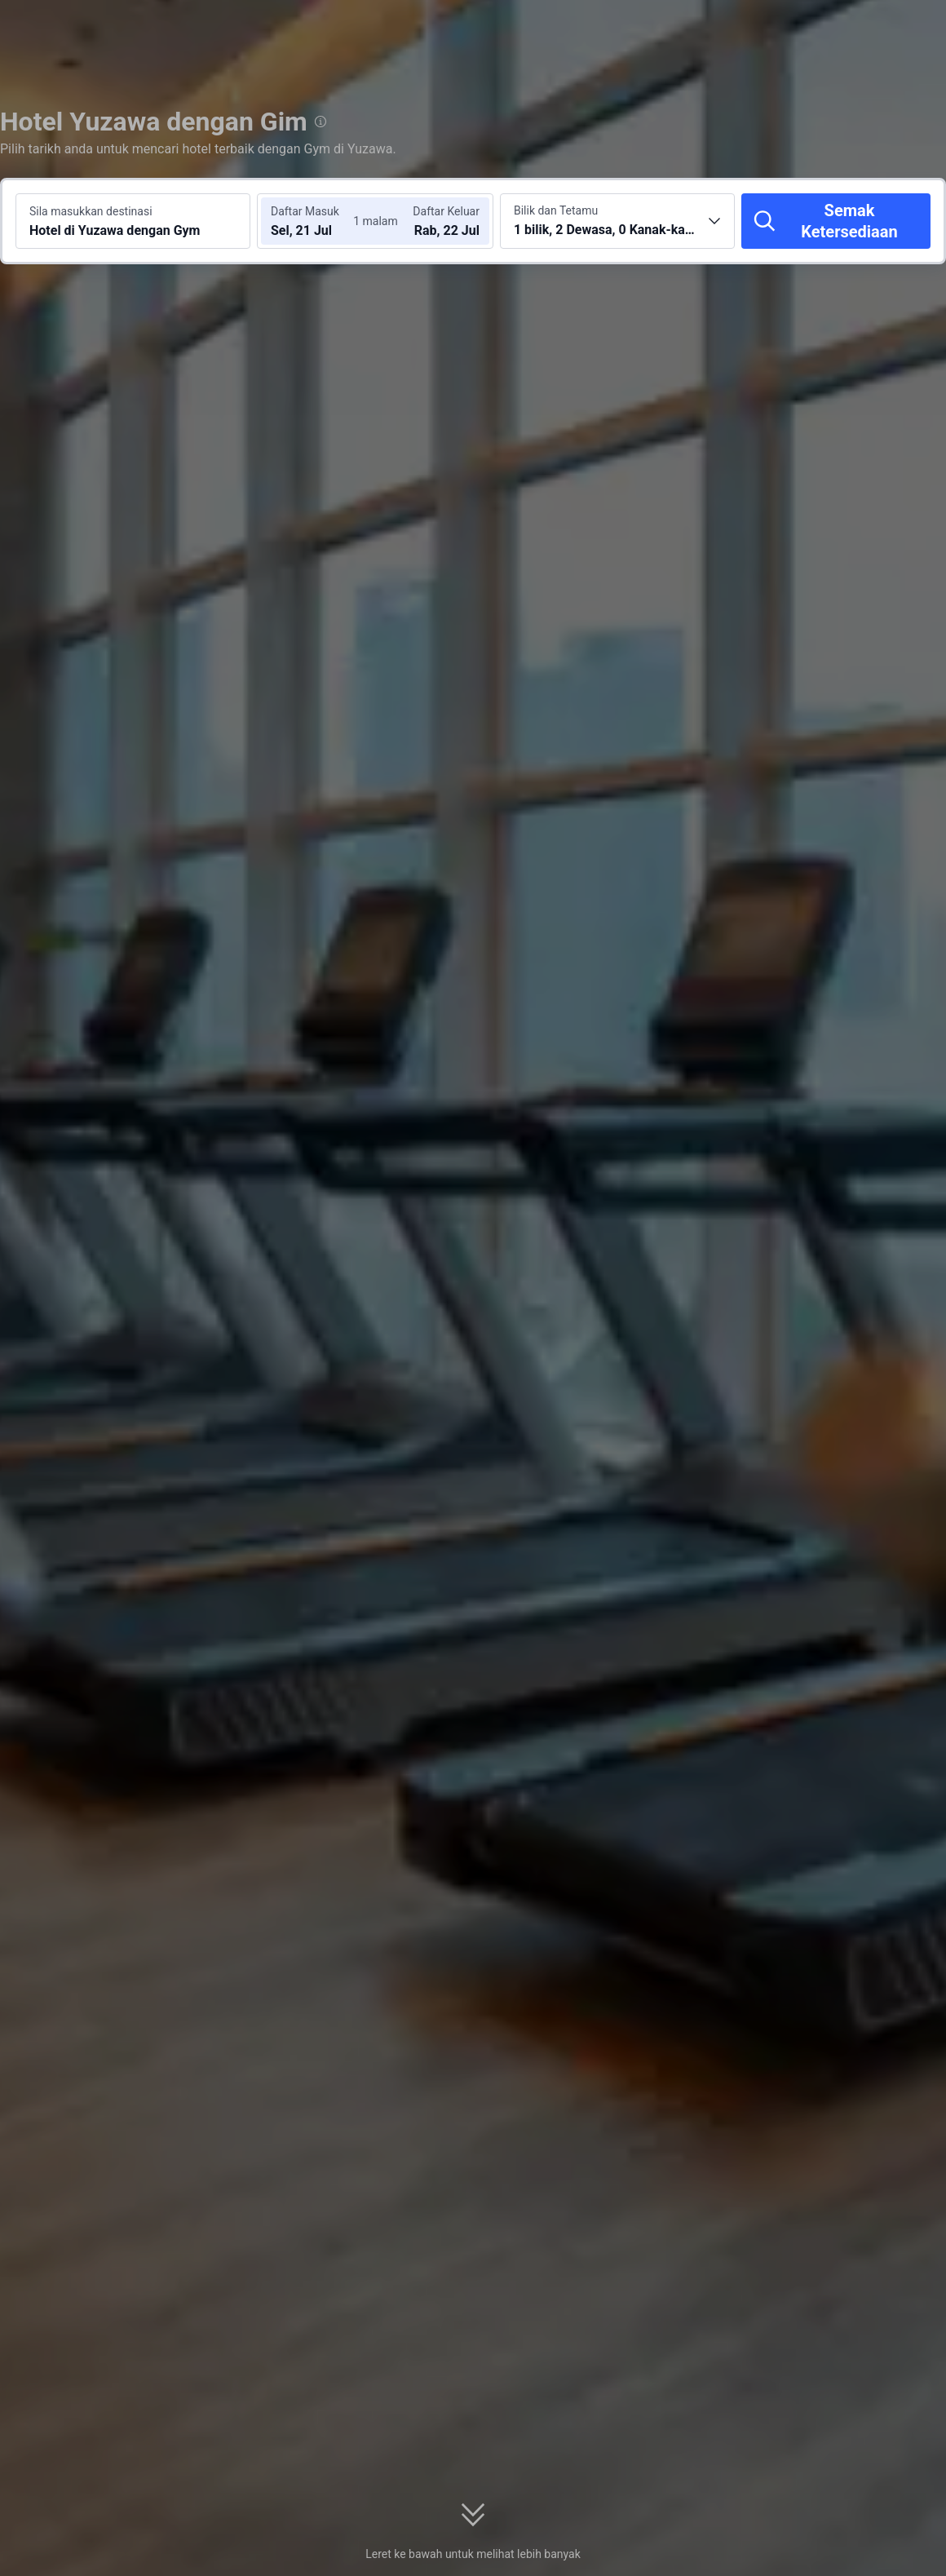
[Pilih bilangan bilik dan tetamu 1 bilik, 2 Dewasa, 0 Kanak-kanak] (617, 221)
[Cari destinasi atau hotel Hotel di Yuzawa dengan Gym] (132, 221)
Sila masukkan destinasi (91, 211)
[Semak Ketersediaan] (836, 221)
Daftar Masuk (305, 211)
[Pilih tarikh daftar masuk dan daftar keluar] (316, 221)
